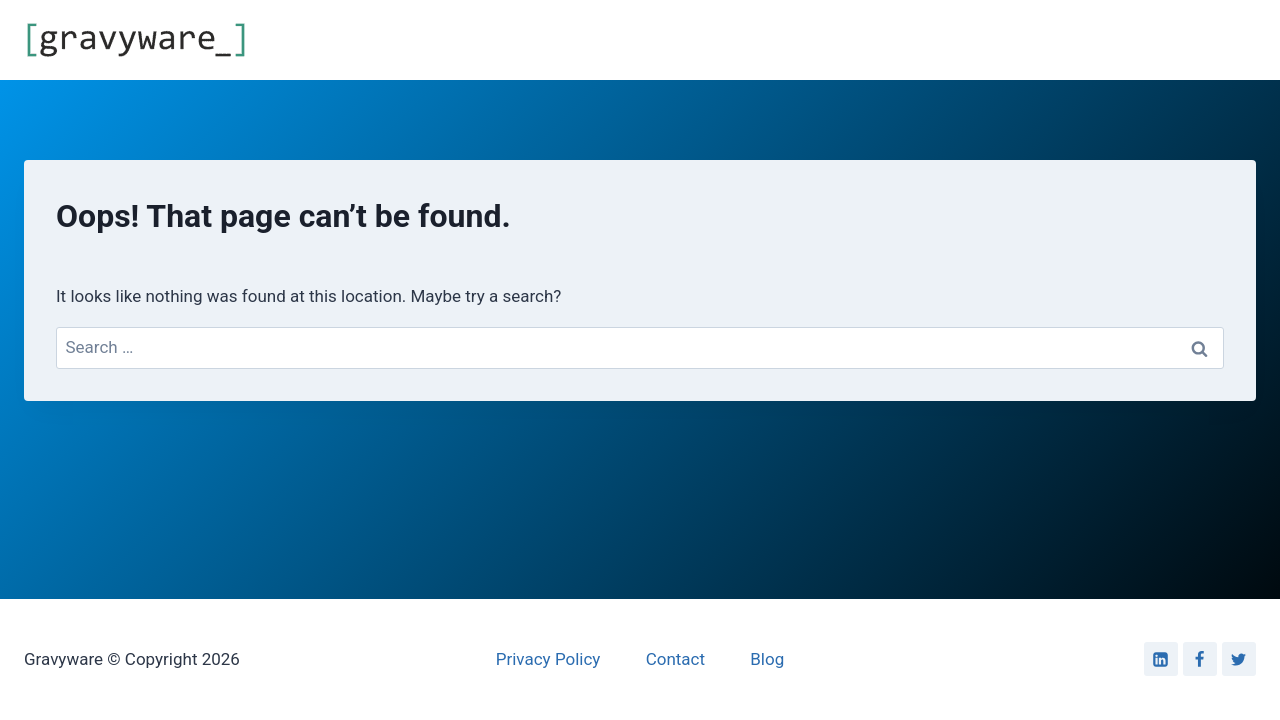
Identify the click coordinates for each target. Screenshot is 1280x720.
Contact (675, 659)
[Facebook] (1200, 659)
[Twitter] (1239, 659)
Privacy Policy (548, 659)
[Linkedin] (1161, 659)
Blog (767, 659)
